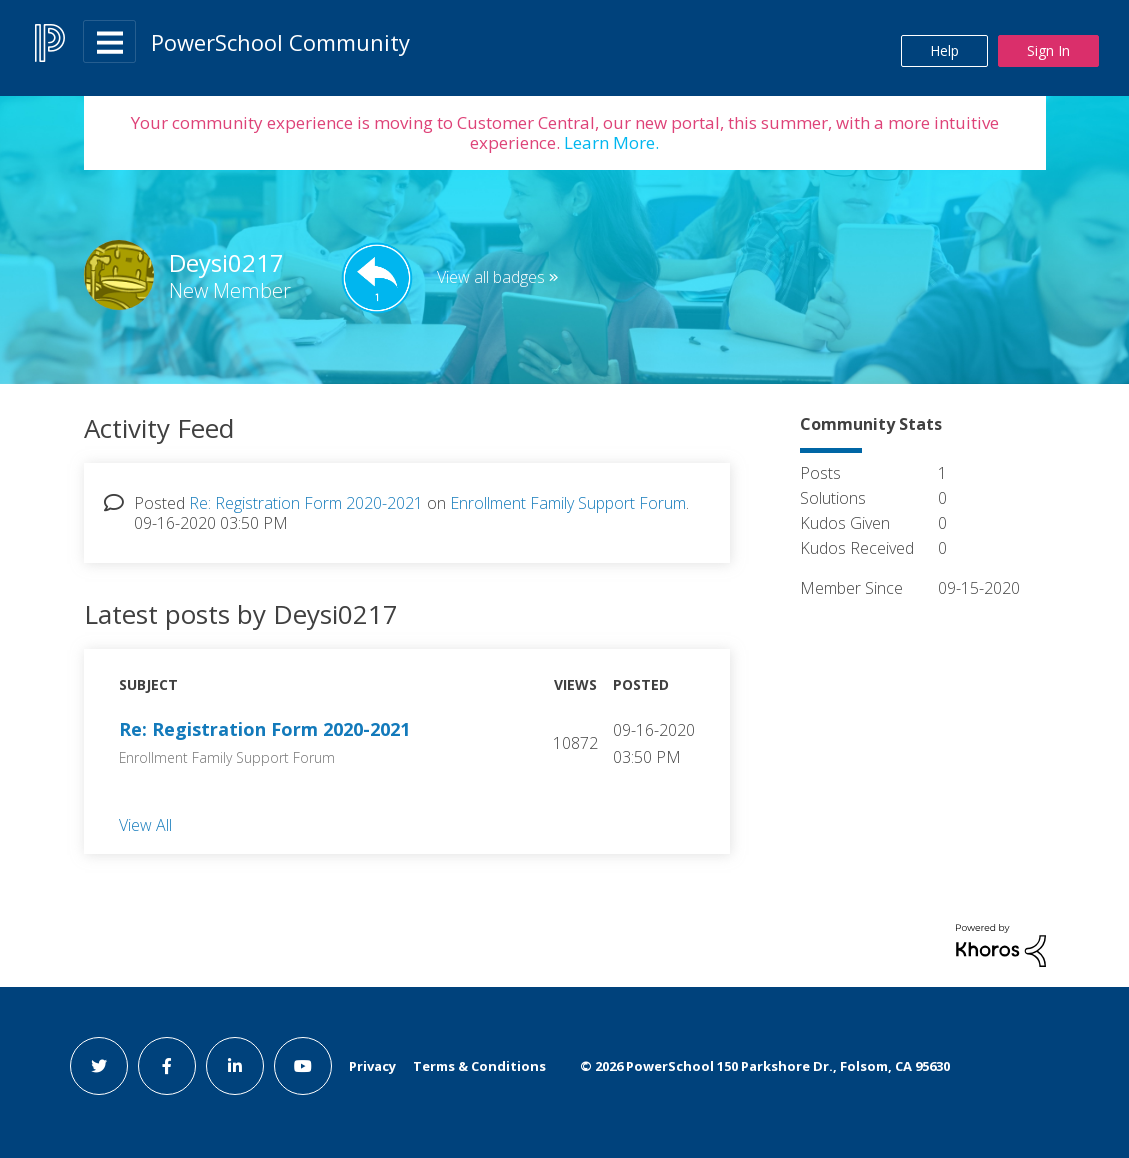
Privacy (372, 1066)
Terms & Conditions (479, 1066)
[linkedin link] (235, 1066)
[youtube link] (303, 1066)
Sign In (1048, 50)
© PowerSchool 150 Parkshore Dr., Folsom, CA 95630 (765, 1066)
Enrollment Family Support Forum (568, 503)
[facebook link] (167, 1066)
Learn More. (609, 142)
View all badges (491, 277)
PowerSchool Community (280, 42)
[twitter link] (99, 1066)
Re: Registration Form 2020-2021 (306, 503)
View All (145, 824)
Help (944, 50)
